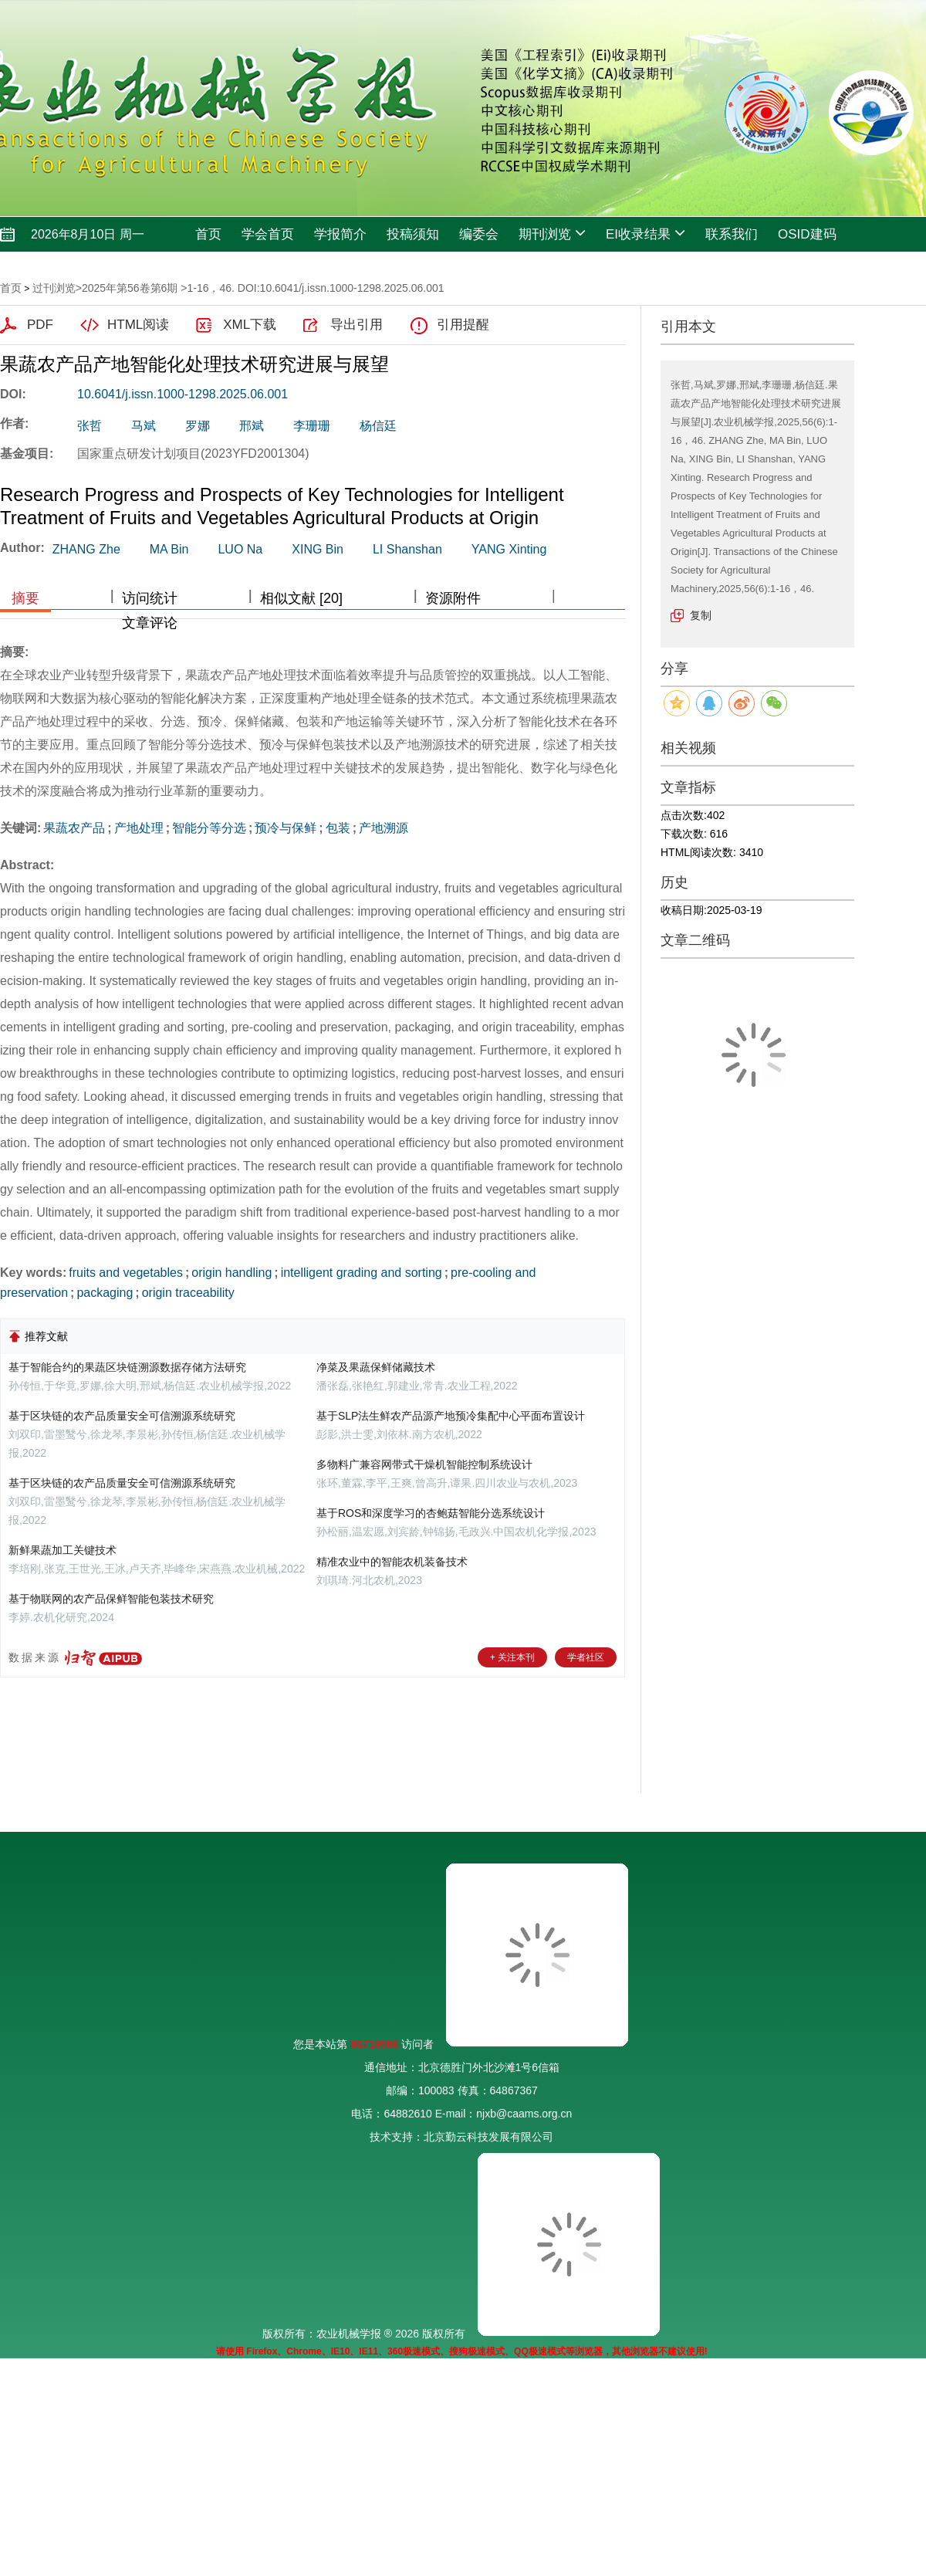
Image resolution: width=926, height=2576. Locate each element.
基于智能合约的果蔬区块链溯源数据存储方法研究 (127, 1367)
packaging (104, 1292)
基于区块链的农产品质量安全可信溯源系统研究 (121, 1416)
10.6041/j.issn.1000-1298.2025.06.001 (182, 394)
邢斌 (251, 425)
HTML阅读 (138, 324)
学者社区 (585, 1657)
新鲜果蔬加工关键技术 (62, 1550)
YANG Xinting (509, 549)
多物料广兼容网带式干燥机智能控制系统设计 (424, 1464)
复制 (700, 615)
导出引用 (356, 324)
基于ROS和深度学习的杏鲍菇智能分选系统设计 (430, 1513)
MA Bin (169, 549)
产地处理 (139, 827)
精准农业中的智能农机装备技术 (392, 1561)
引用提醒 (463, 324)
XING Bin (317, 549)
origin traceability (188, 1292)
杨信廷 (378, 425)
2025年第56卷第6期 (130, 288)
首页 (208, 234)
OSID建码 (807, 234)
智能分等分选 (209, 827)
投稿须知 (413, 234)
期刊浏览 (552, 233)
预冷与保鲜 (285, 827)
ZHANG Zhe (86, 549)
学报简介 (340, 234)
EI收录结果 (645, 233)
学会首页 (268, 234)
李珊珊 (311, 425)
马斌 (143, 425)
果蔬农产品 (74, 827)
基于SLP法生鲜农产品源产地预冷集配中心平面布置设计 (450, 1416)
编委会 (478, 234)
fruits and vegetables (126, 1272)
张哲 (89, 425)
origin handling (231, 1272)
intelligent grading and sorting (361, 1272)
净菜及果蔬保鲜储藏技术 (375, 1367)
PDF (40, 324)
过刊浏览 (54, 288)
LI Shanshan (407, 549)
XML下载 (249, 324)
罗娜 (197, 425)
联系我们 (731, 234)
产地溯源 (383, 827)
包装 (338, 827)
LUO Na (240, 549)
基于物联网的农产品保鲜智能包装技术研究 (111, 1599)
